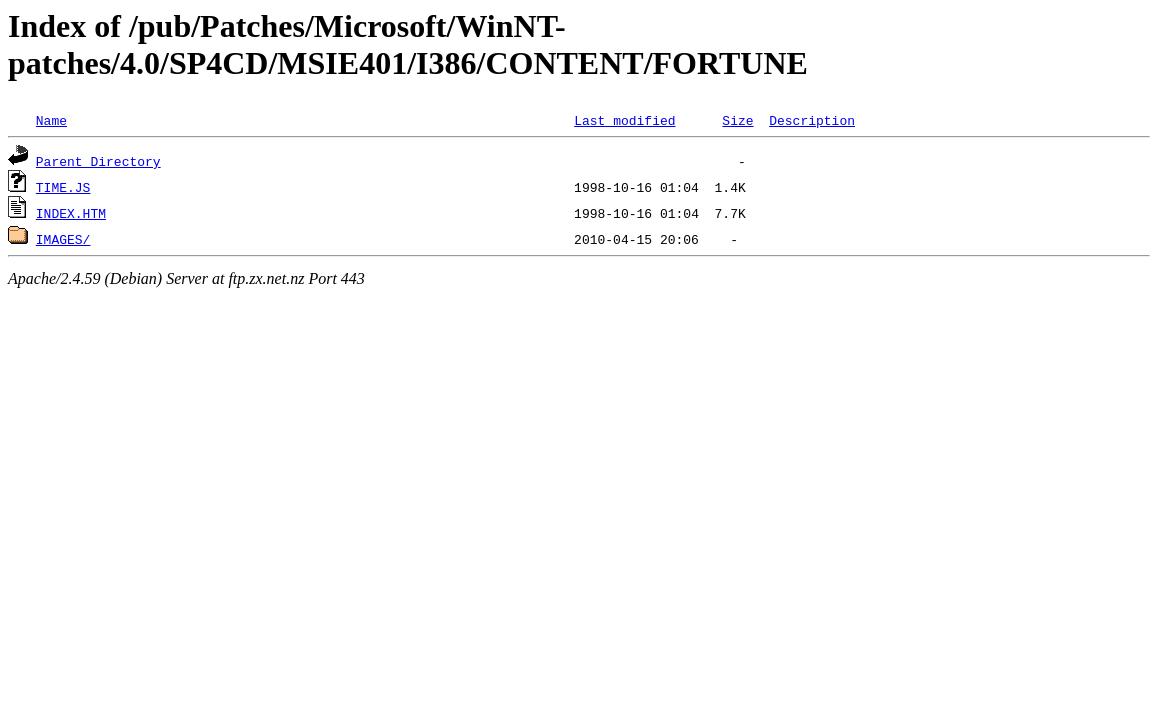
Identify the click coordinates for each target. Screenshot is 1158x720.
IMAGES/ (63, 239)
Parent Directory (98, 161)
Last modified (624, 120)
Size (737, 120)
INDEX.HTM (71, 213)
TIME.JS (63, 187)
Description (812, 120)
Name (51, 120)
